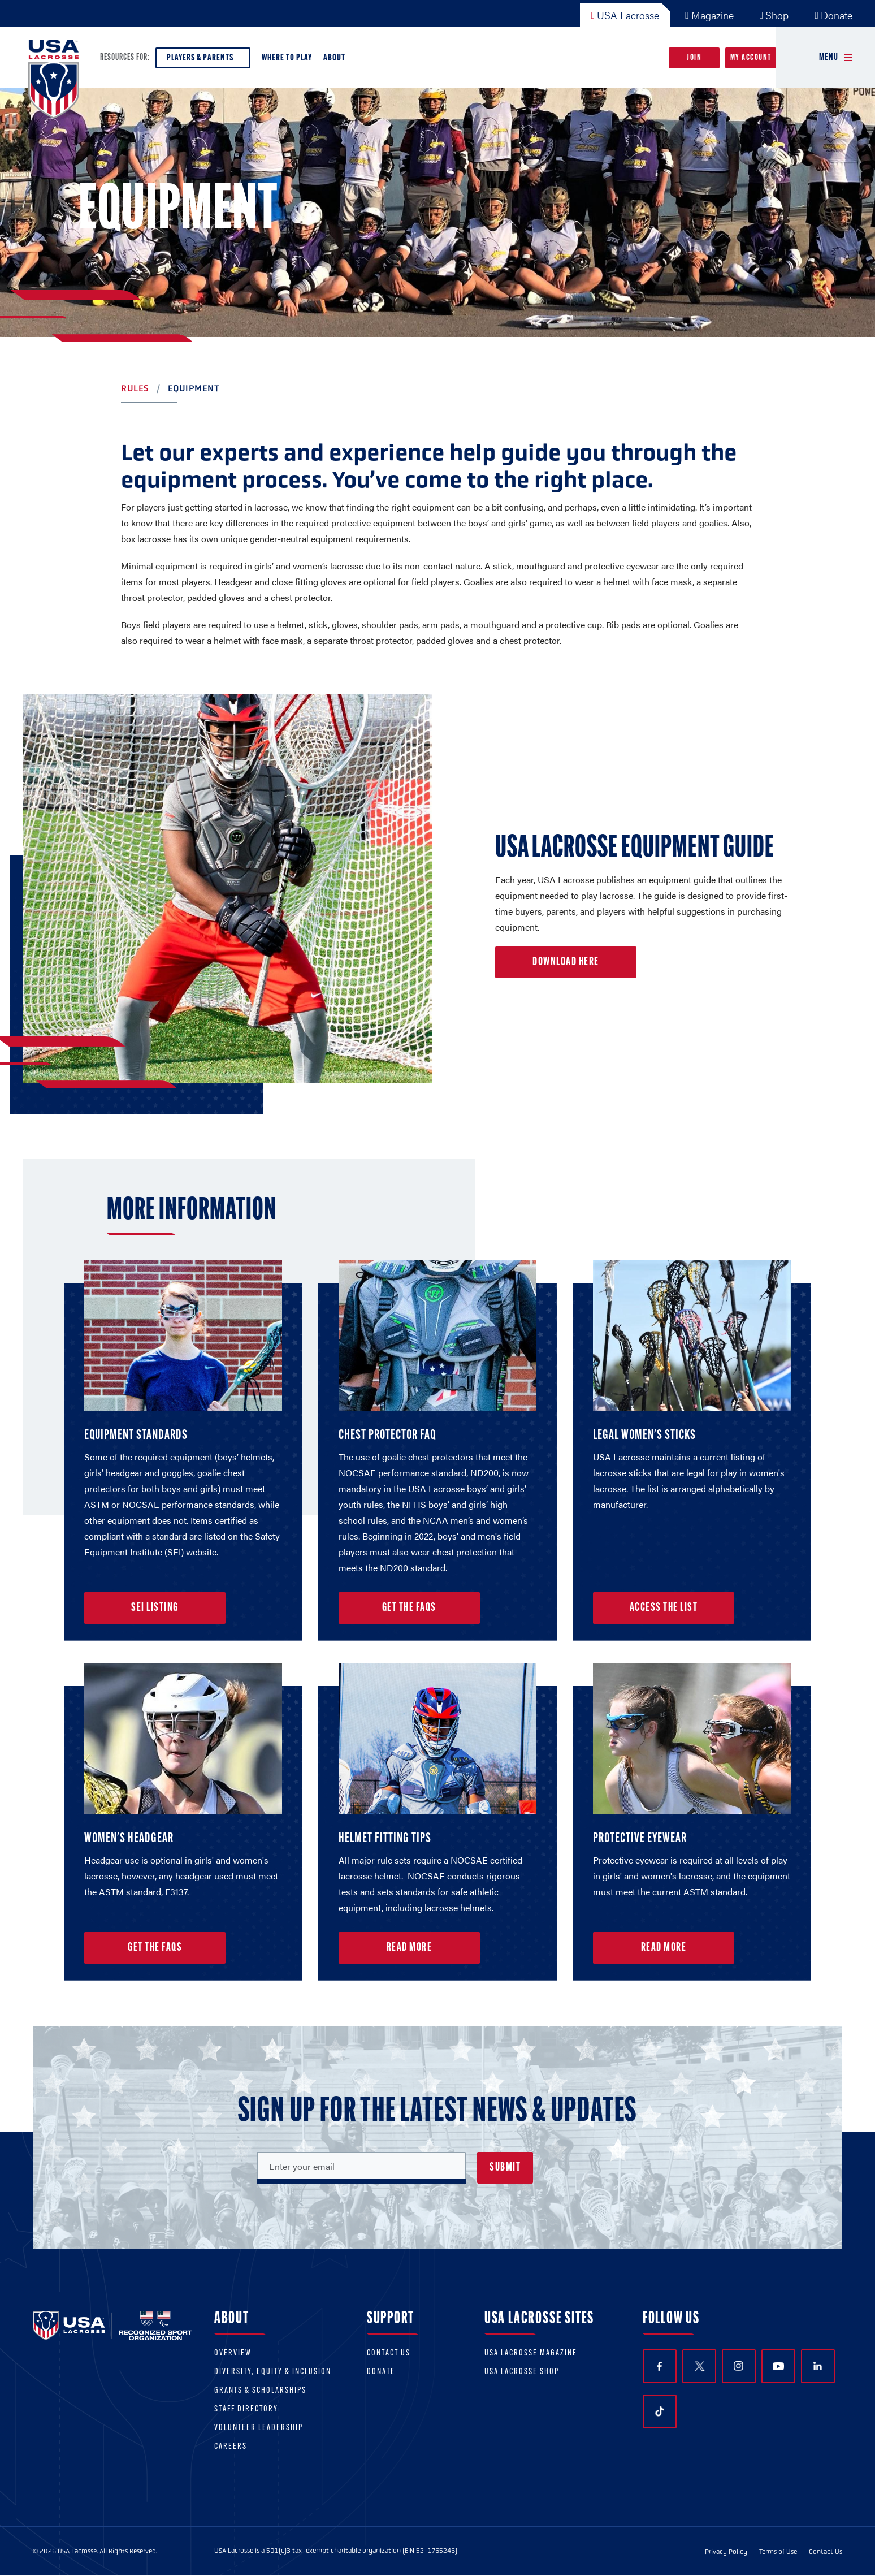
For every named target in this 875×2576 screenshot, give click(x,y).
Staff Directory (246, 2409)
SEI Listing (155, 1608)
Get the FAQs (409, 1608)
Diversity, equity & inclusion (272, 2372)
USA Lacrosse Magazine (530, 2353)
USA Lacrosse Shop (521, 2372)
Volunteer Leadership (258, 2428)
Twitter (699, 2366)
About (337, 60)
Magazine (709, 15)
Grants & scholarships (260, 2391)
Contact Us (388, 2353)
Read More (409, 1947)
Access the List (664, 1608)
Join (694, 58)
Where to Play (287, 58)
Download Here (565, 962)
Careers (230, 2447)
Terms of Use (778, 2552)
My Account (751, 58)
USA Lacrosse (625, 15)
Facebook (659, 2366)
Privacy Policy (726, 2552)
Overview (233, 2353)
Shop (774, 15)
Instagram (738, 2366)
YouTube (778, 2366)
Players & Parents (202, 60)
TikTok (659, 2411)
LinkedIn (817, 2366)
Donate (833, 15)
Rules (135, 388)
